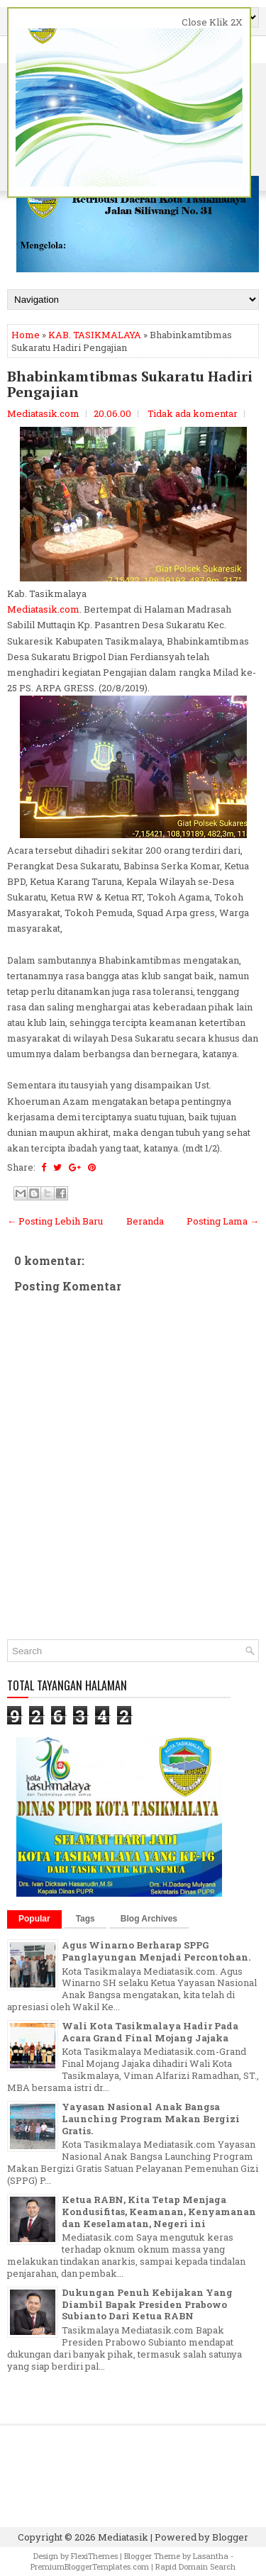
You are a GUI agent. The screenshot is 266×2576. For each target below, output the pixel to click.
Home (25, 334)
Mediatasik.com (43, 609)
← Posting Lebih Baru (55, 1221)
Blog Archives (149, 1919)
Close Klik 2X (212, 22)
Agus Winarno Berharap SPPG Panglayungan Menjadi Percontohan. (156, 1951)
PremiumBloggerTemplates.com (90, 2566)
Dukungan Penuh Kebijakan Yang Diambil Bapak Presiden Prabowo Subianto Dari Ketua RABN (147, 2304)
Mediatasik (123, 2537)
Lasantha (210, 2555)
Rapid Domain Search (195, 2566)
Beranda (145, 1221)
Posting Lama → (223, 1221)
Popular (34, 1919)
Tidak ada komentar (193, 413)
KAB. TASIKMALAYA (94, 334)
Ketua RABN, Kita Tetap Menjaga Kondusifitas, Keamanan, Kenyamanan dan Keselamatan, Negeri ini (159, 2211)
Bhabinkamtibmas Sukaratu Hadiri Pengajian (130, 384)
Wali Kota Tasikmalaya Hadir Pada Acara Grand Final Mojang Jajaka (150, 2031)
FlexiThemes (94, 2555)
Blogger (230, 2537)
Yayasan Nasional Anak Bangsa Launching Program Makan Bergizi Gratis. (151, 2118)
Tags (85, 1919)
